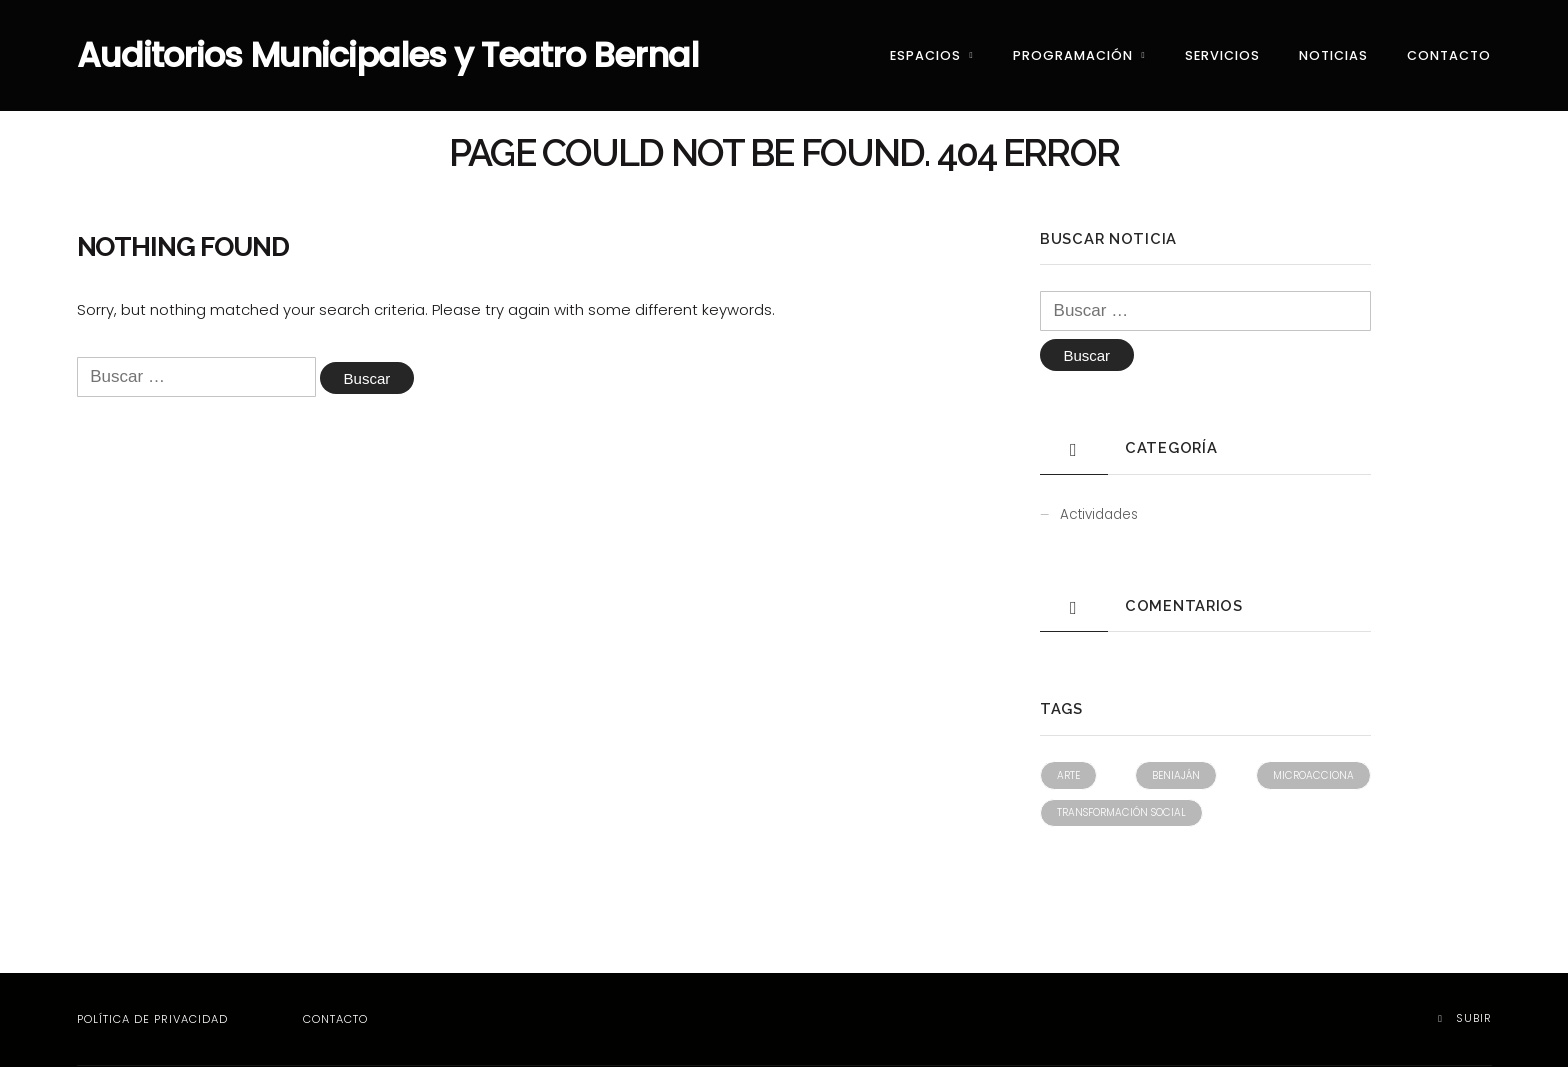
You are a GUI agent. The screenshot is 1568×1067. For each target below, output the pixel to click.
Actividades (1099, 516)
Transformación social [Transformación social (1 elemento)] (1121, 814)
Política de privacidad (152, 1020)
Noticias (1333, 55)
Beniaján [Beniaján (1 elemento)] (1176, 777)
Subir (1464, 1019)
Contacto (1449, 55)
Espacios (925, 55)
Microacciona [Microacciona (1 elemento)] (1313, 777)
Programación (1073, 55)
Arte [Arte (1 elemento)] (1068, 777)
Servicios (1222, 55)
